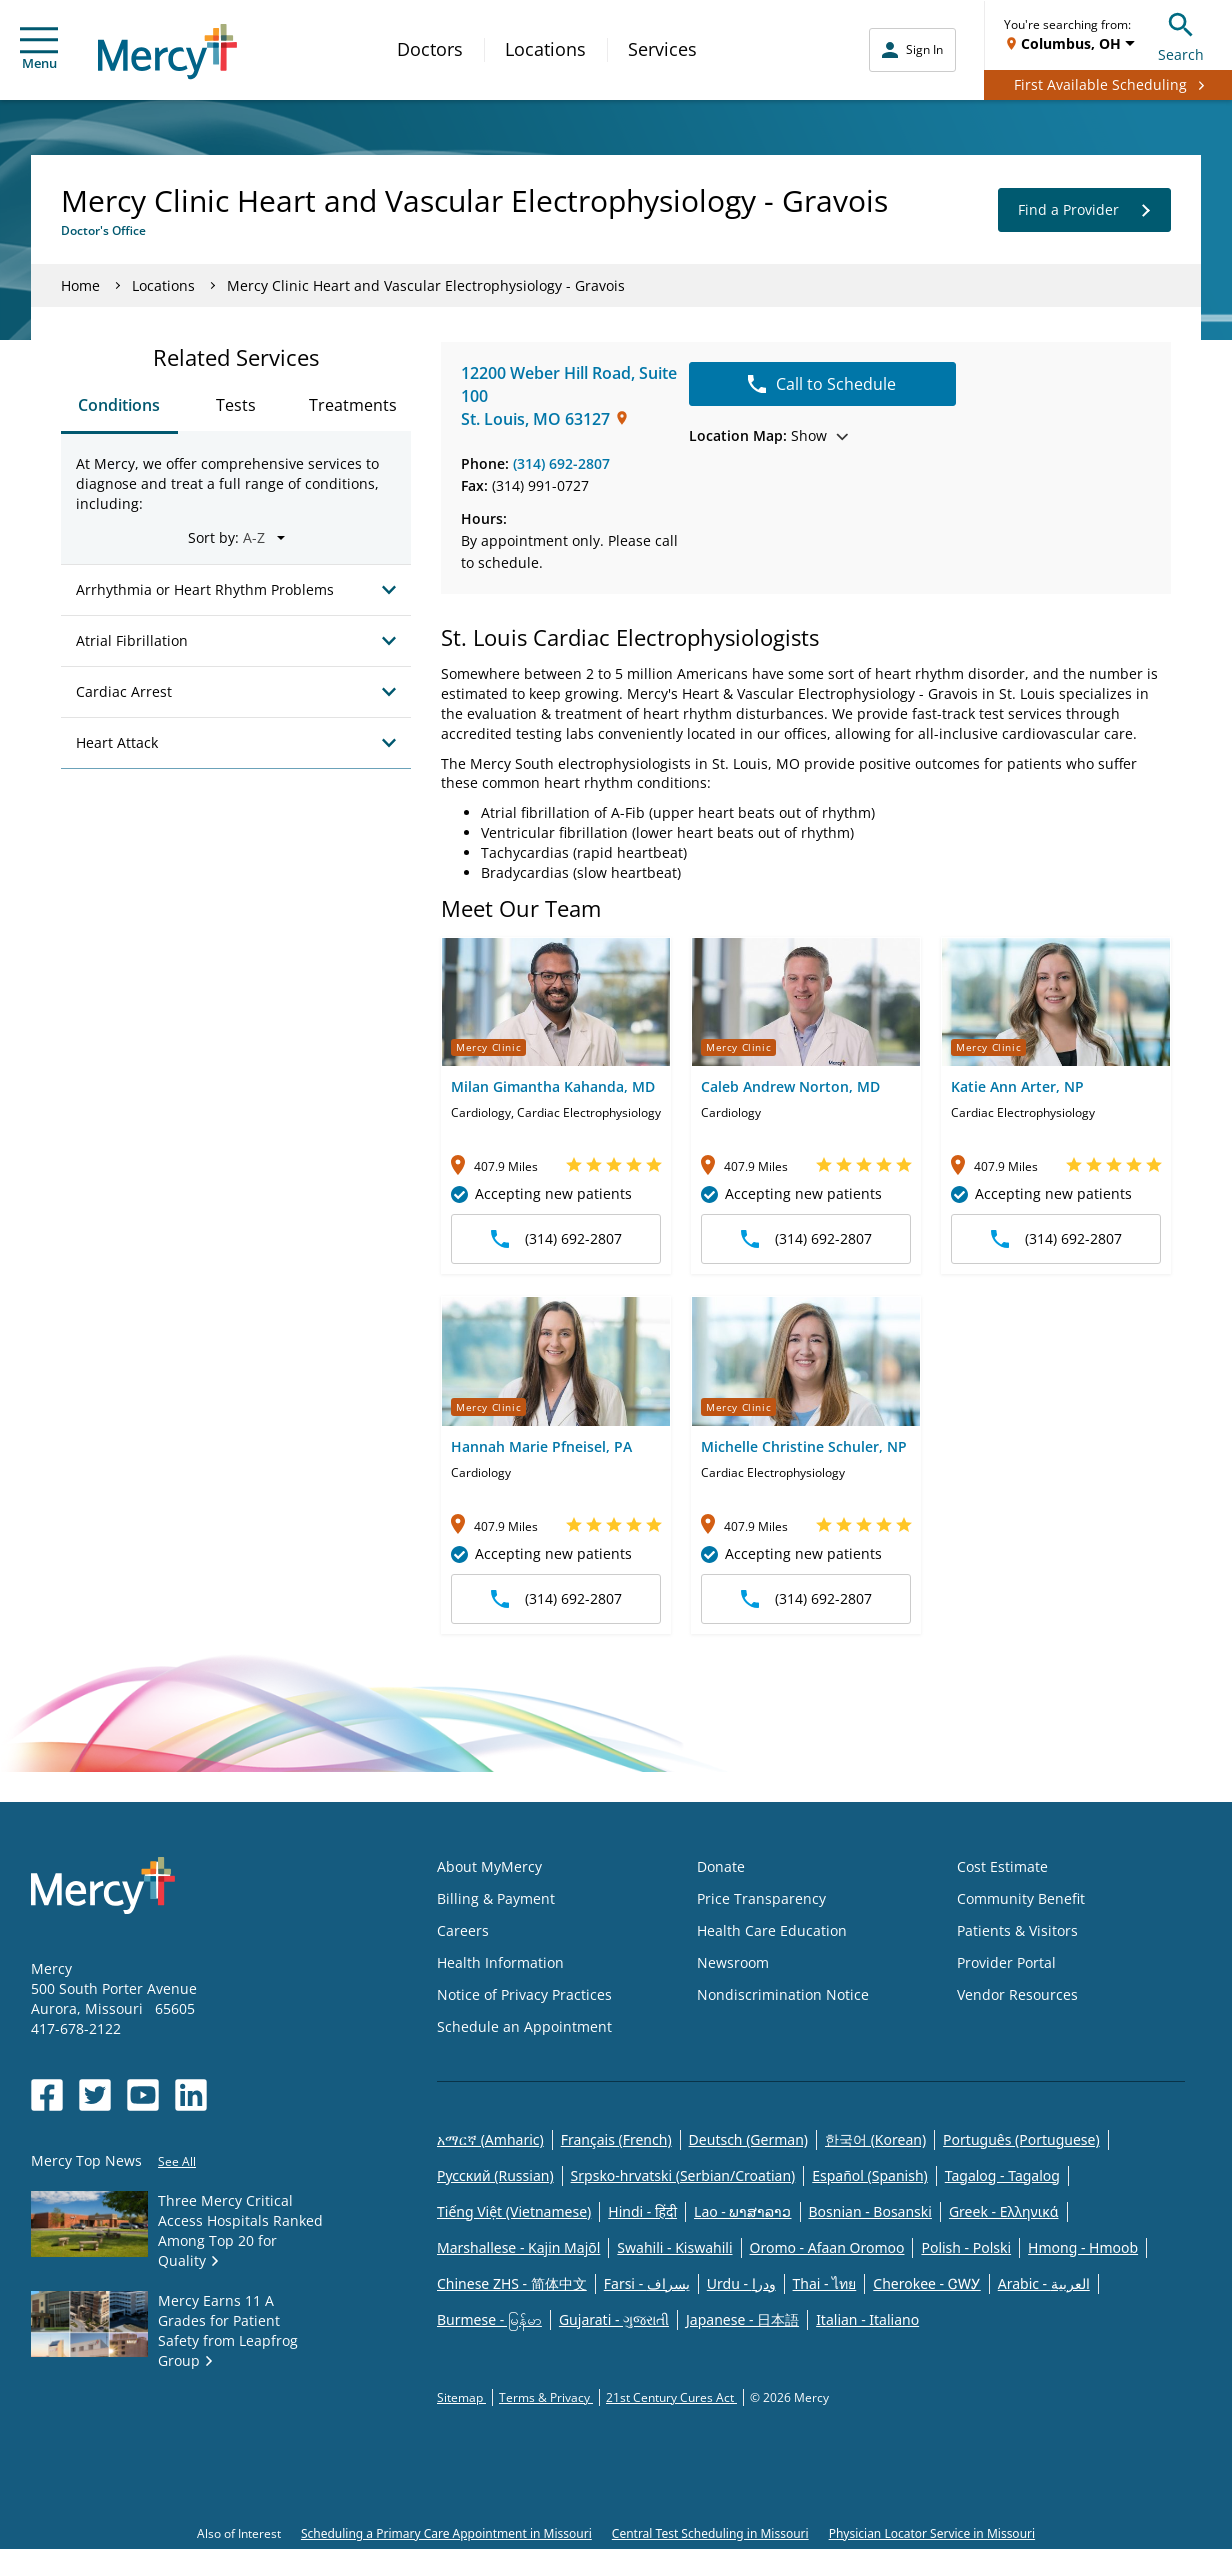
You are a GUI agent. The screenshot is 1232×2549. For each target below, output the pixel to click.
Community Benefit (1021, 1898)
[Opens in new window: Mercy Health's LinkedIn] (191, 2095)
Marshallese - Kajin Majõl (518, 2247)
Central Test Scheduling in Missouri (710, 2533)
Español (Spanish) (870, 2175)
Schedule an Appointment (524, 2026)
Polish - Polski (966, 2247)
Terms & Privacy (546, 2397)
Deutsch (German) (748, 2139)
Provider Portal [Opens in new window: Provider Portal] (1006, 1962)
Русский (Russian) (495, 2175)
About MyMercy (489, 1866)
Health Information (500, 1962)
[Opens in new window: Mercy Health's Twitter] (95, 2095)
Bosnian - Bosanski (870, 2211)
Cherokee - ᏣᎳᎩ (926, 2283)
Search (1181, 34)
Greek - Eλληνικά (1004, 2211)
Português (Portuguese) (1021, 2139)
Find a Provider (1084, 210)
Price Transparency (761, 1898)
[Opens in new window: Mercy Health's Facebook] (47, 2095)
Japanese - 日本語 (742, 2319)
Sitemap (461, 2397)
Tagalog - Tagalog (1002, 2175)
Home (80, 285)
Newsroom (733, 1962)
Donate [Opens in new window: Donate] (721, 1866)
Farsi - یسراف (647, 2283)
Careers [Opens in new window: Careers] (463, 1930)
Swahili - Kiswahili (674, 2247)
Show (768, 435)
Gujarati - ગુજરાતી (614, 2319)
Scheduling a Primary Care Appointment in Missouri (446, 2533)
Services (662, 49)
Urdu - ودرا (741, 2283)
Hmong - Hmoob (1083, 2247)
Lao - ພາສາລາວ (742, 2211)
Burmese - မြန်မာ (489, 2319)
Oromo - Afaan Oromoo (827, 2247)
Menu (39, 49)
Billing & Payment (496, 1898)
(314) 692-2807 (561, 463)
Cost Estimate (1002, 1866)
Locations (545, 49)
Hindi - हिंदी (642, 2211)
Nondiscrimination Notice (783, 1994)
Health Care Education (772, 1930)
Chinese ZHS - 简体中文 (512, 2283)
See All (177, 2161)
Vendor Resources (1017, 1994)
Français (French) (616, 2139)
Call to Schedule (822, 384)
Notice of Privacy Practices (524, 1994)
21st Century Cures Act (671, 2397)
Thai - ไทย (825, 2283)
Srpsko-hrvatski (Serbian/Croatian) (683, 2175)
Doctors (430, 49)
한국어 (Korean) (875, 2139)
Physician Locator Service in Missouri (932, 2533)
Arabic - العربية (1044, 2283)
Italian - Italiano (867, 2319)
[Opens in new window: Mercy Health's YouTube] (143, 2095)
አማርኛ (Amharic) (490, 2139)
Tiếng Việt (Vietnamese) (514, 2211)
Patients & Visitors (1017, 1930)
